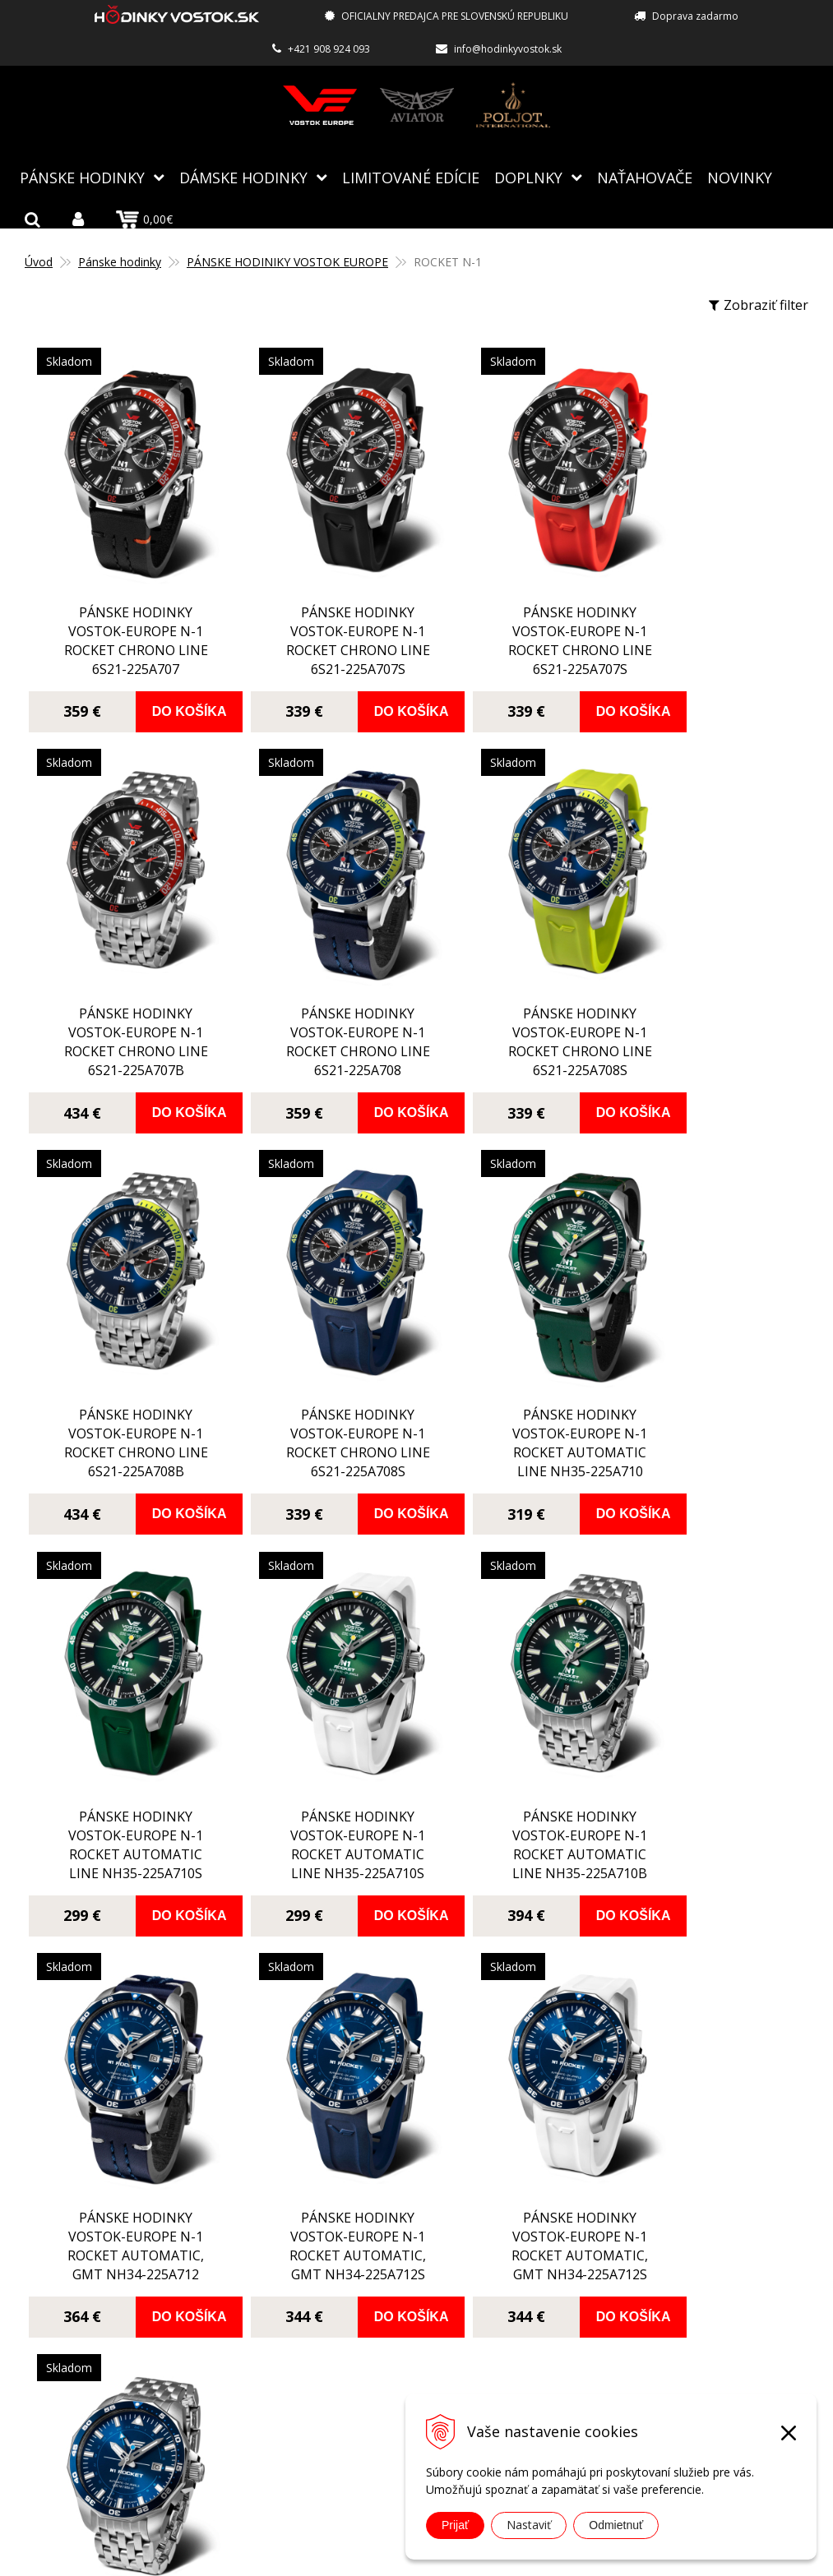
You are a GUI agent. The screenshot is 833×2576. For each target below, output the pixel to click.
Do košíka (169, 683)
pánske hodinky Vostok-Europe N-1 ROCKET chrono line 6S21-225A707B (707, 612)
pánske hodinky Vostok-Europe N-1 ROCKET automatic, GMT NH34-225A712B (707, 1729)
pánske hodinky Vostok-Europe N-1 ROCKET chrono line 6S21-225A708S (317, 984)
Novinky (739, 177)
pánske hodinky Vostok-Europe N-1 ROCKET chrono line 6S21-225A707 (122, 612)
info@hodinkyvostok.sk (508, 49)
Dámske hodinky (243, 177)
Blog (315, 2215)
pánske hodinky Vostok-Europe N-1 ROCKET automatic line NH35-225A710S (317, 1356)
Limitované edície (410, 177)
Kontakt (325, 2406)
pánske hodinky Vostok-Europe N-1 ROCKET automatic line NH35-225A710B (707, 1356)
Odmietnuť (616, 2525)
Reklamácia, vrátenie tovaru (386, 2334)
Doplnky (528, 177)
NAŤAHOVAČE (644, 177)
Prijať (455, 2525)
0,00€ (144, 219)
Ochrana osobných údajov (381, 2382)
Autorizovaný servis (362, 2263)
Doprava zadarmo (695, 16)
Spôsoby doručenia (360, 2310)
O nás (318, 2239)
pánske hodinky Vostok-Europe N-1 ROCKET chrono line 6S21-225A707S (317, 612)
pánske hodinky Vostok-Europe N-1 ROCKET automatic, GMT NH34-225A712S (317, 1729)
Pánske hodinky (82, 177)
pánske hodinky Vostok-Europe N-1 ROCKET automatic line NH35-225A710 (122, 1356)
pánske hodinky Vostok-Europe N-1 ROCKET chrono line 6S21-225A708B (512, 984)
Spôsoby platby (348, 2287)
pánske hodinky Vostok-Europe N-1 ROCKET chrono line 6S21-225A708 (122, 984)
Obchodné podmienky (368, 2358)
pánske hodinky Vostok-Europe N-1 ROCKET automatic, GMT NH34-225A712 (122, 1729)
